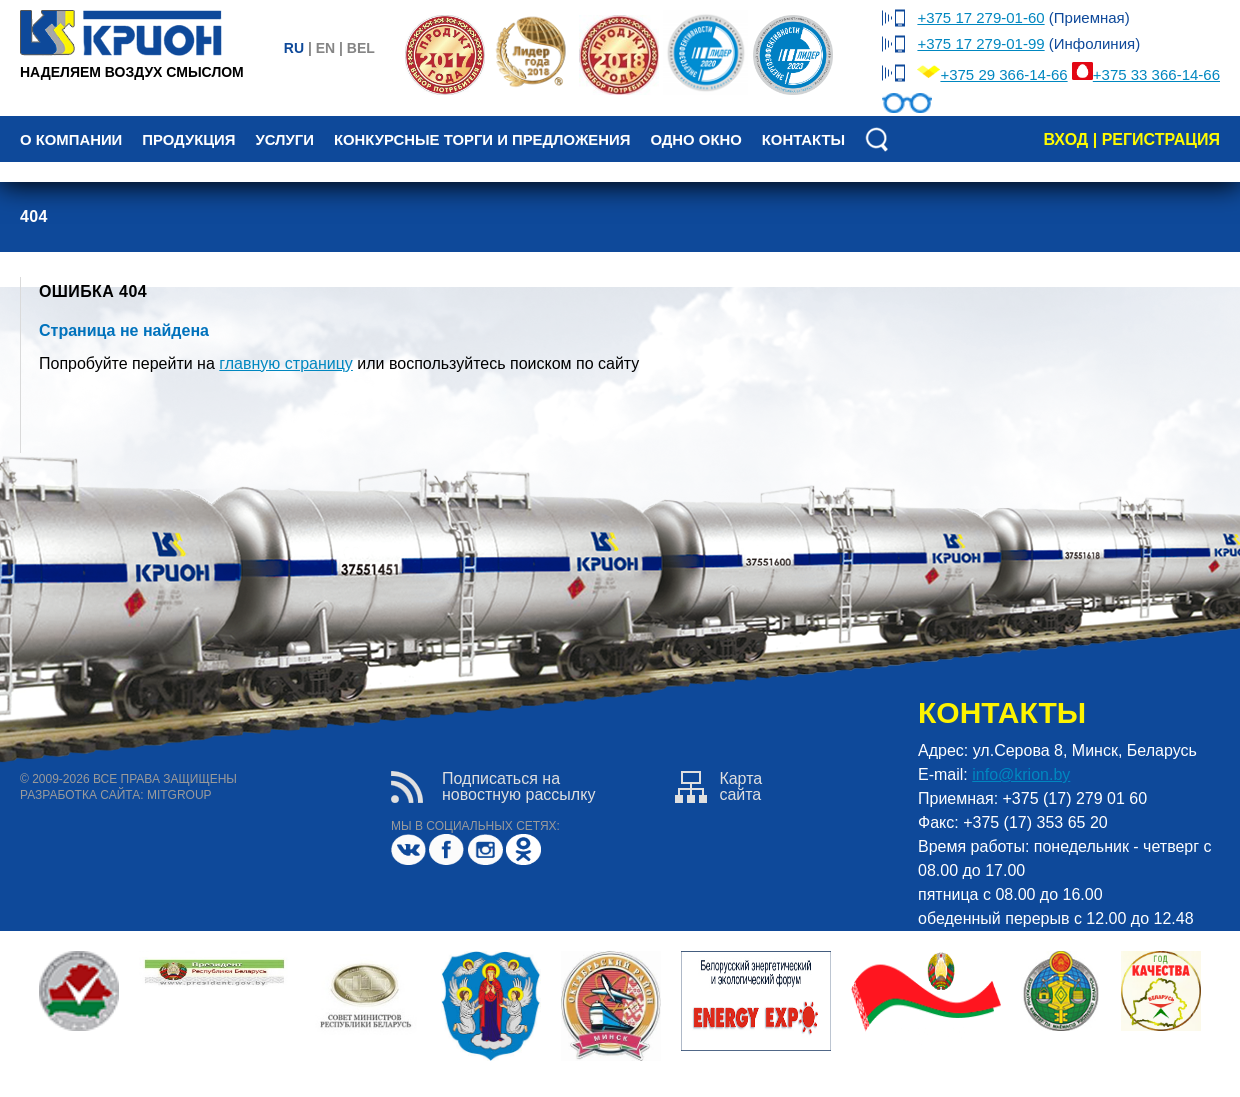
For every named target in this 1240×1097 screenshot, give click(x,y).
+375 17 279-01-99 (980, 43)
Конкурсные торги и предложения (482, 140)
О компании (71, 140)
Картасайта (718, 787)
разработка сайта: (82, 795)
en (325, 48)
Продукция (188, 140)
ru (294, 48)
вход (1065, 139)
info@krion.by (1021, 774)
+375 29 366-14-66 (1003, 74)
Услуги (284, 140)
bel (361, 48)
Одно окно (695, 140)
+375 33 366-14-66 (1156, 74)
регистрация (1161, 139)
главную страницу (286, 363)
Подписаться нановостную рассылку (493, 787)
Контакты (803, 140)
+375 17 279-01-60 (980, 17)
